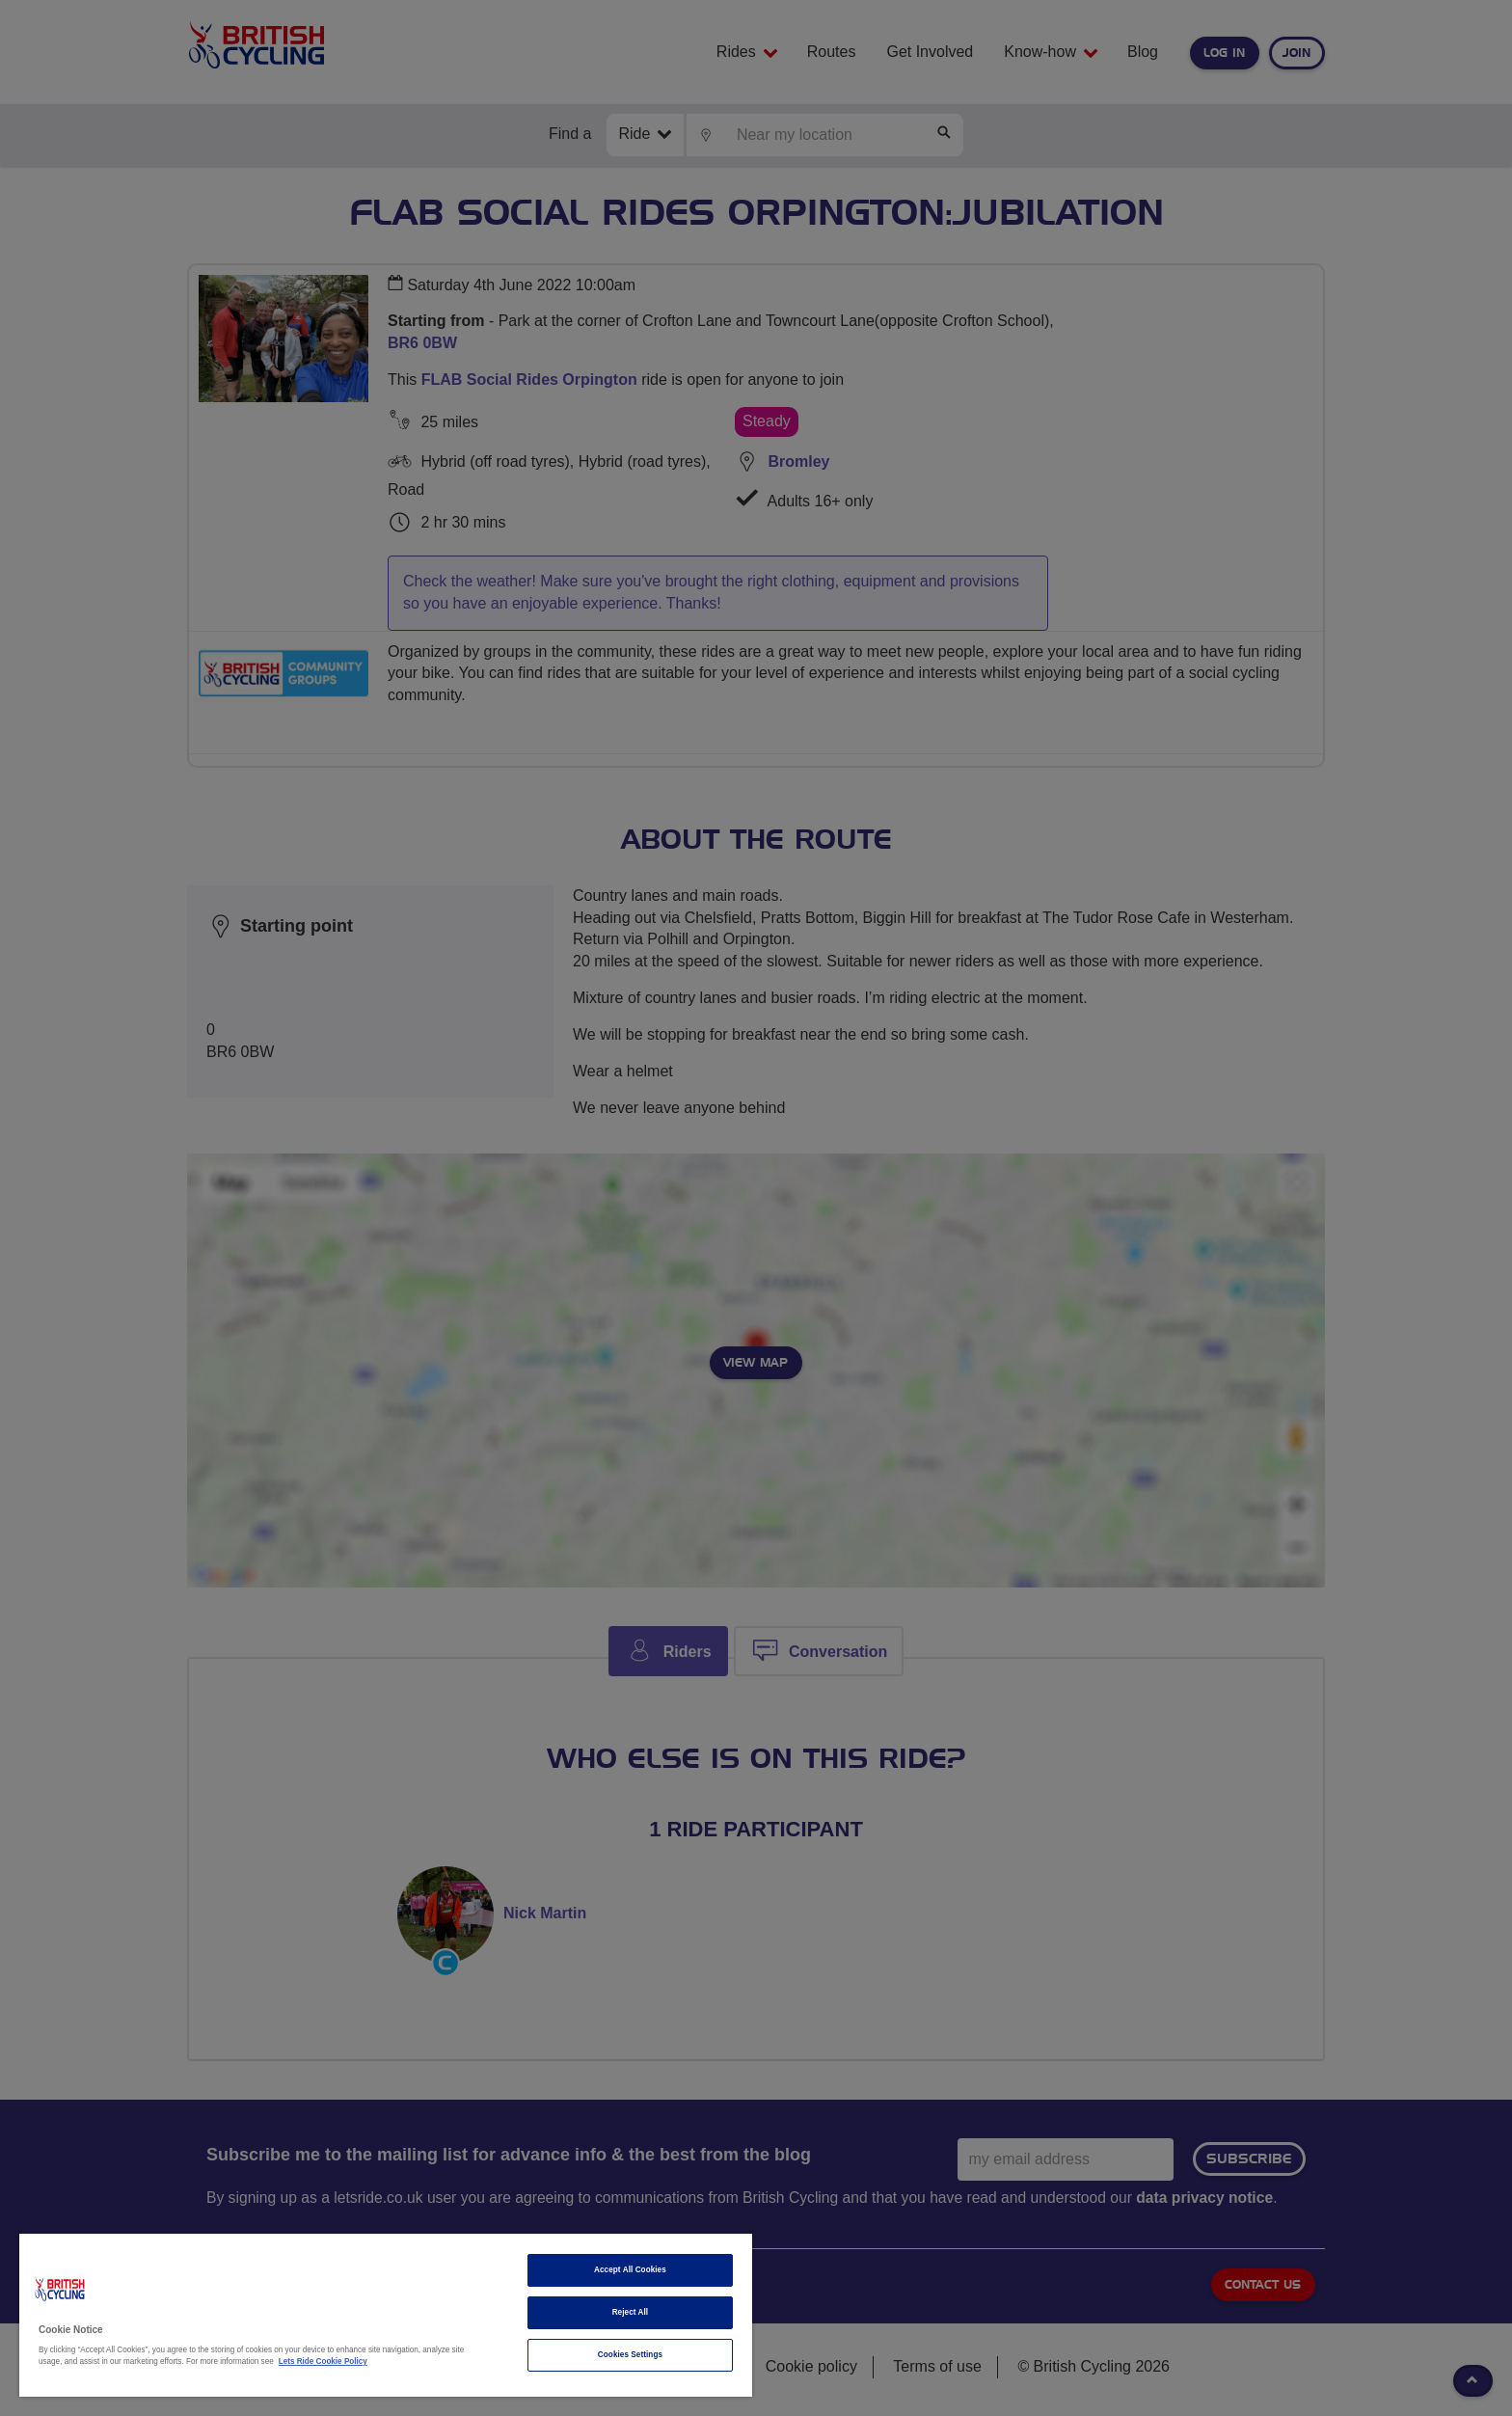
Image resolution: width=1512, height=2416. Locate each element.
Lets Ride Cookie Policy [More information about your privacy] (323, 2361)
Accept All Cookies (630, 2270)
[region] (385, 2315)
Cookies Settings (630, 2354)
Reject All (630, 2312)
